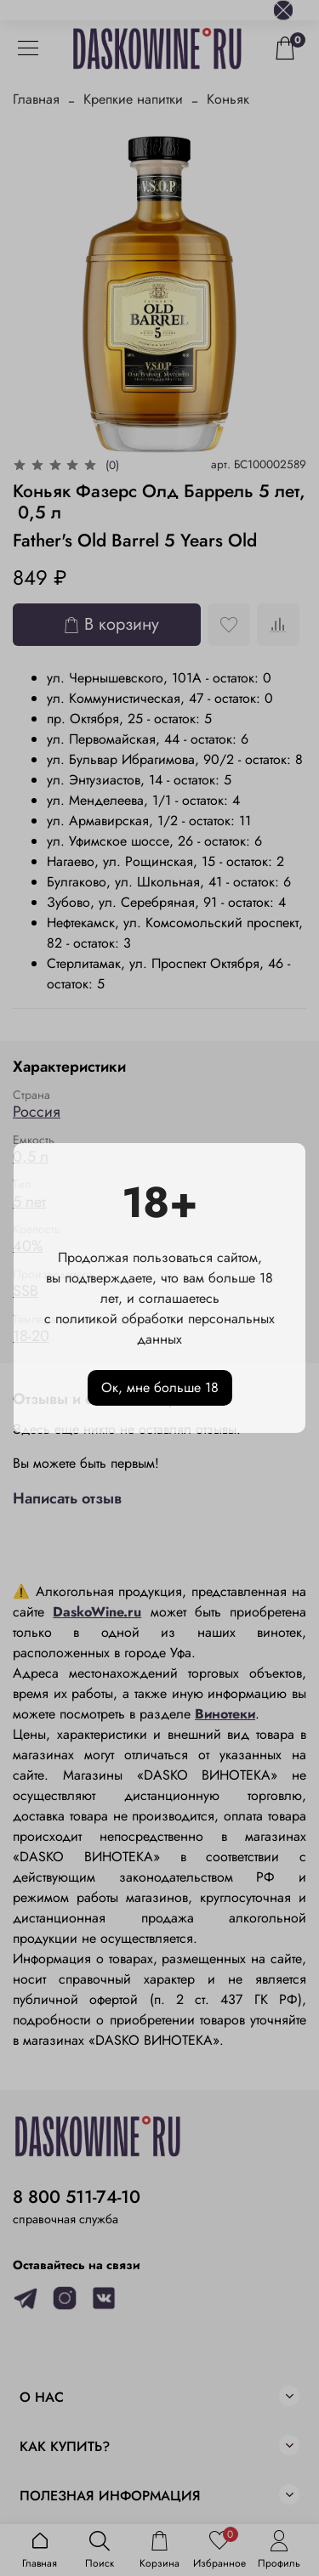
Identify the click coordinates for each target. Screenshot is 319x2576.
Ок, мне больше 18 (160, 1387)
